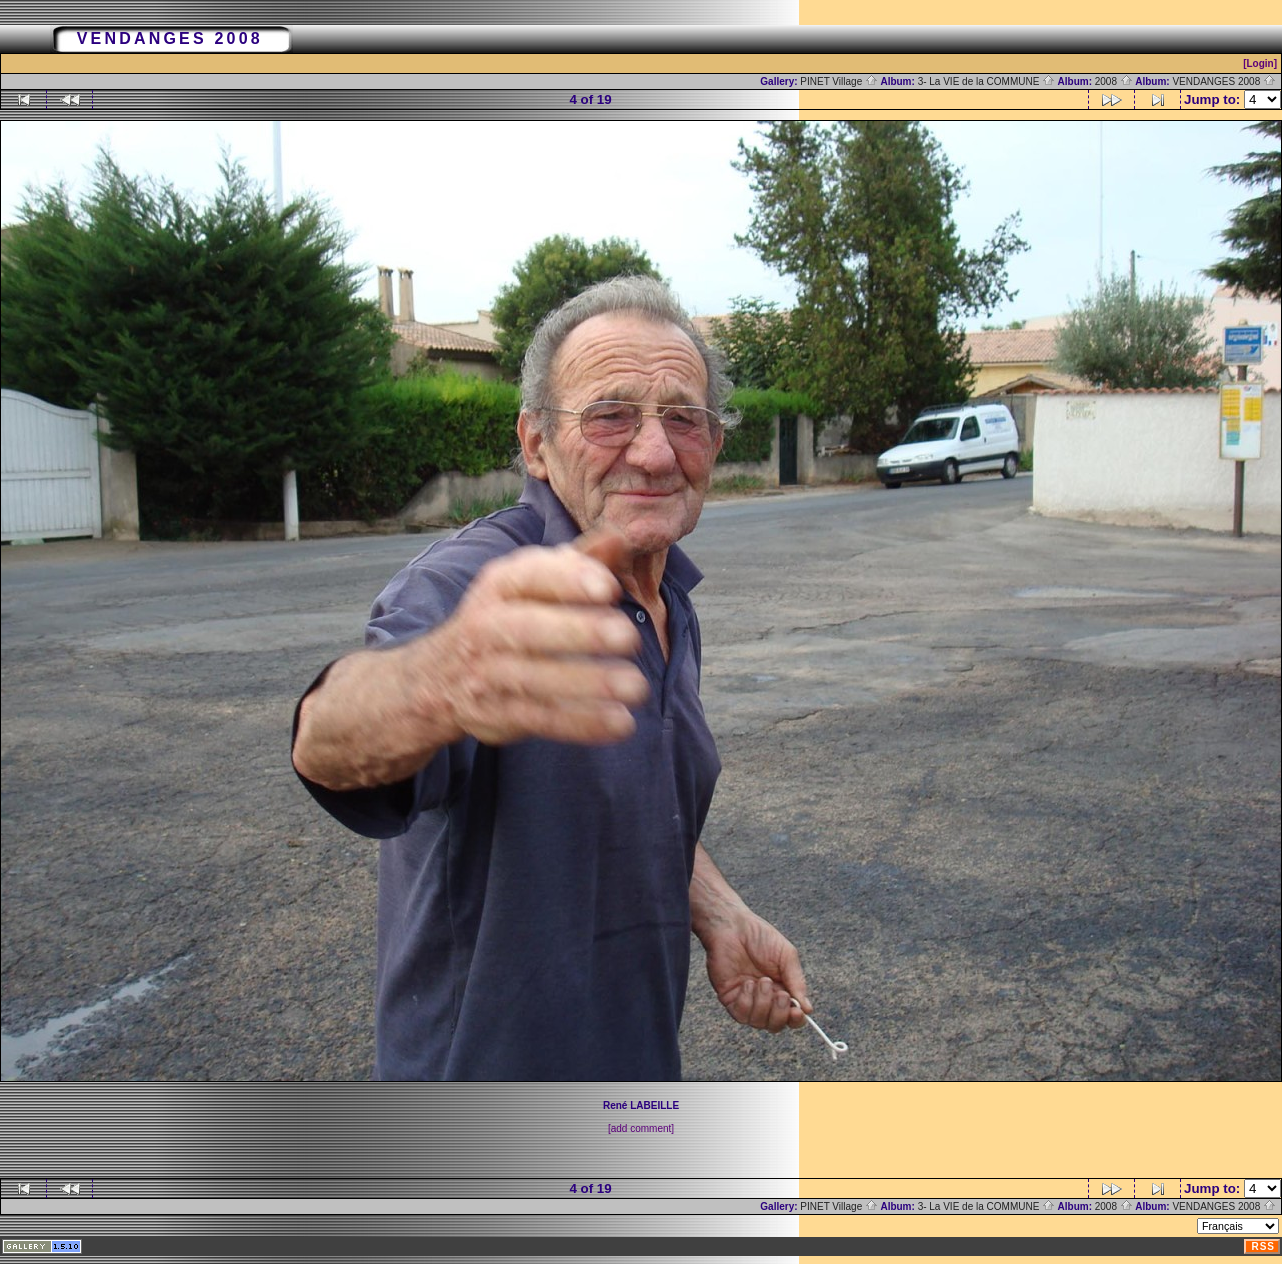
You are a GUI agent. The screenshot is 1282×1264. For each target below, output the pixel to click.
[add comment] (641, 1128)
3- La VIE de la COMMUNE (986, 81)
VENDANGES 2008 (1224, 81)
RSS (1263, 1246)
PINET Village (839, 81)
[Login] (1260, 63)
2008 (1114, 81)
